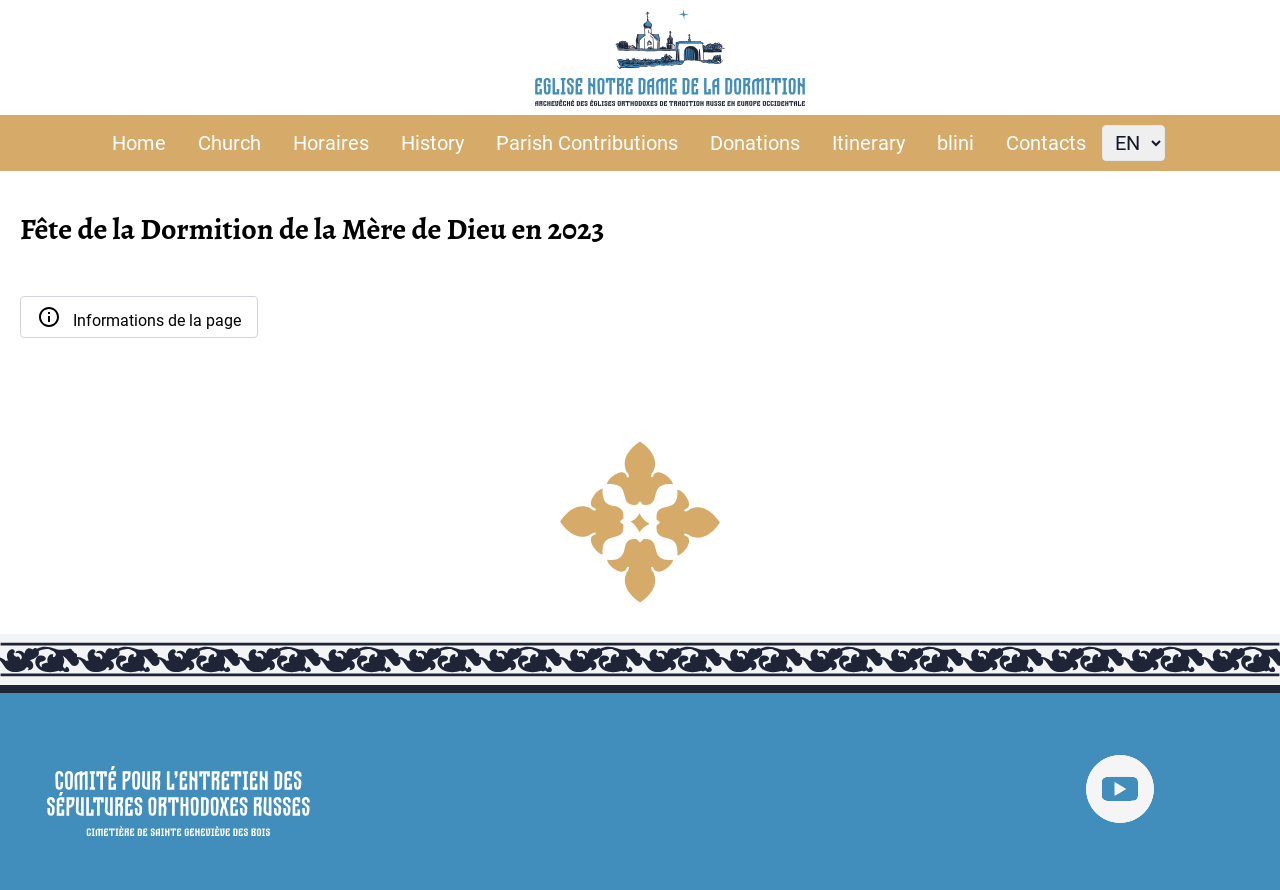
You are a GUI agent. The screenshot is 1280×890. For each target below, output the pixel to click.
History (432, 143)
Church (229, 143)
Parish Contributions (587, 143)
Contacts (1046, 143)
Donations (755, 143)
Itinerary (868, 143)
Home (139, 143)
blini (955, 143)
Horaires (331, 143)
